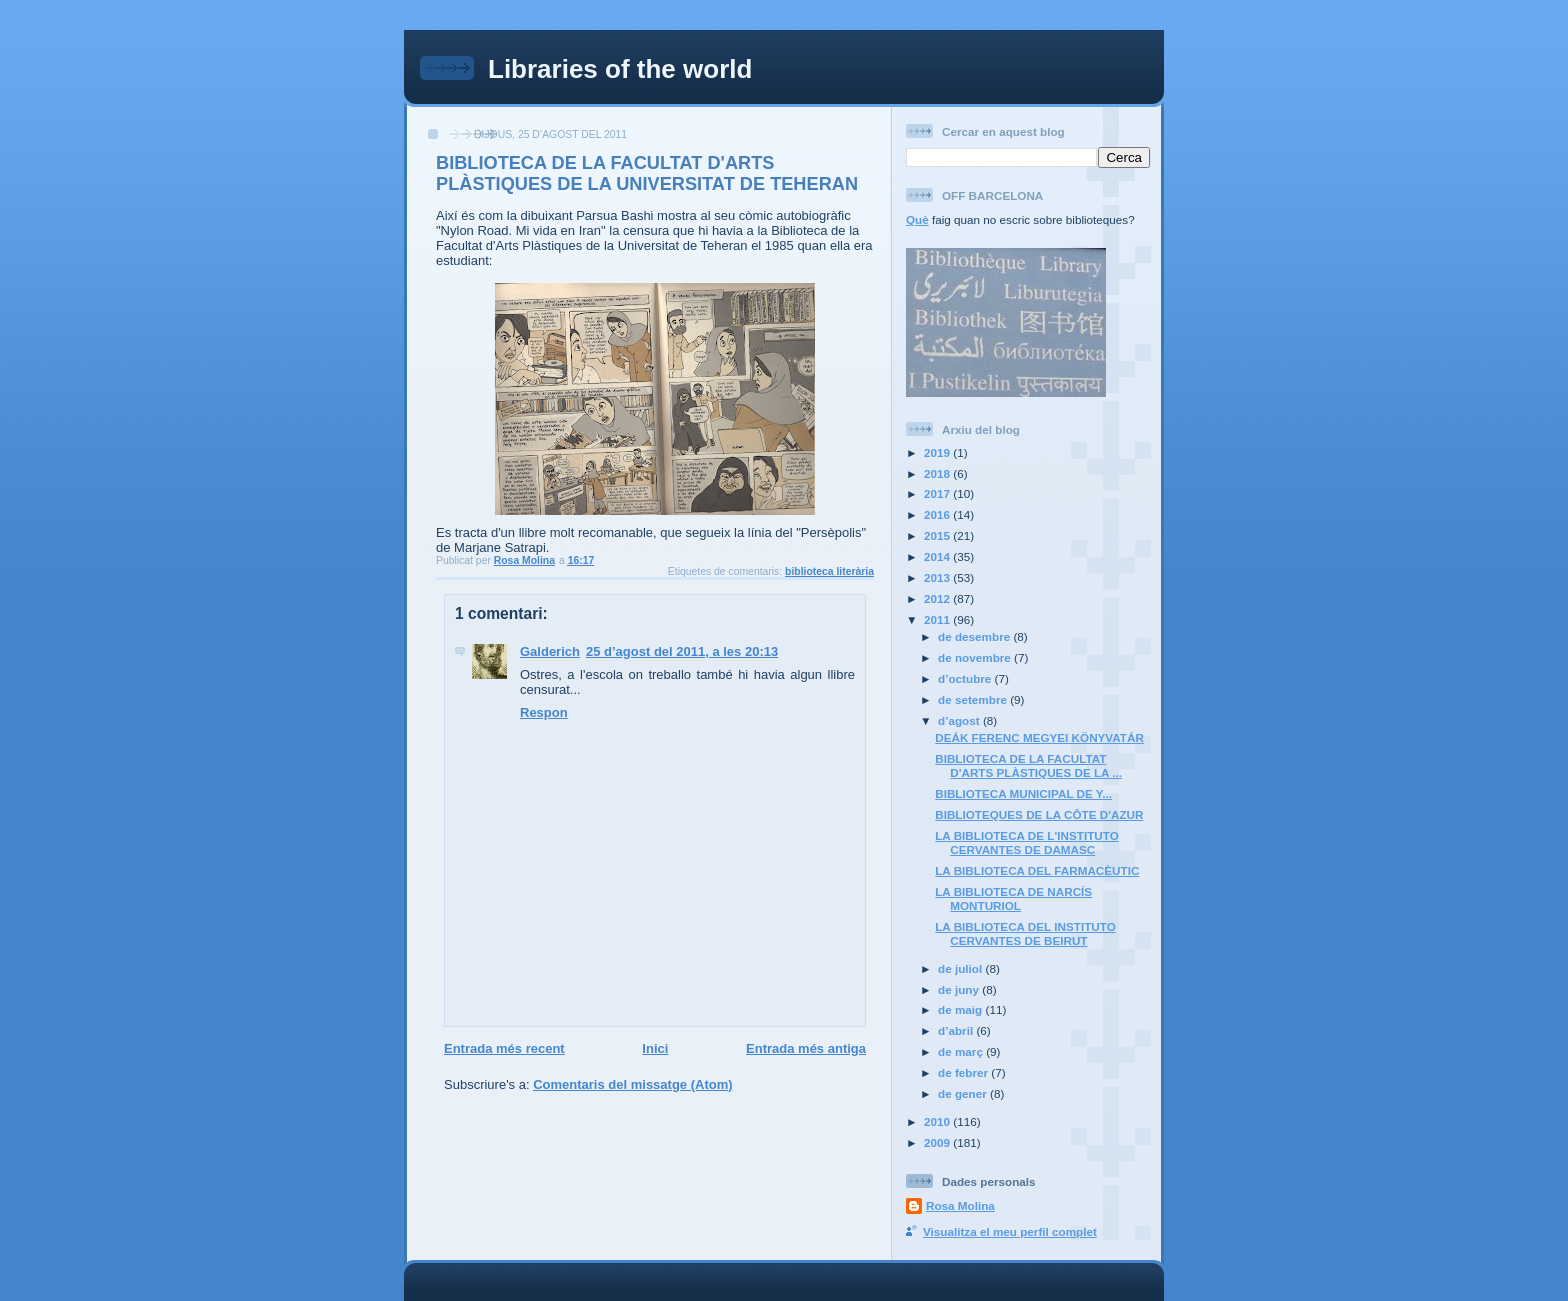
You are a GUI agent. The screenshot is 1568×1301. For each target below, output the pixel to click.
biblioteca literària (829, 571)
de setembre (974, 699)
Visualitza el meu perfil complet (1010, 1231)
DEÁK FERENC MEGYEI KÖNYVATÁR (1039, 737)
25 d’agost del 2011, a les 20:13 (682, 651)
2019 (938, 452)
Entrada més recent (504, 1048)
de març (962, 1051)
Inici (655, 1048)
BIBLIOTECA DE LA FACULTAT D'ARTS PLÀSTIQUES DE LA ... (1028, 765)
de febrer (964, 1072)
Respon (544, 712)
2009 (938, 1142)
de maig (961, 1009)
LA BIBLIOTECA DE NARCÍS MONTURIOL (1013, 898)
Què (917, 219)
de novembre (976, 657)
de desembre (975, 636)
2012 (938, 598)
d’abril (957, 1030)
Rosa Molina (960, 1205)
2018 (938, 473)
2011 (938, 619)
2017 (938, 493)
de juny (960, 989)
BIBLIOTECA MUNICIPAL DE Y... (1023, 793)
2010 (938, 1121)
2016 (938, 514)
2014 (938, 556)
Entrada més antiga (806, 1048)
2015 (938, 535)
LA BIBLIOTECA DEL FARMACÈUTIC (1037, 870)
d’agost (960, 720)
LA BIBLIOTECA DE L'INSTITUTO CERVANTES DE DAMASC (1027, 842)
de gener (964, 1093)
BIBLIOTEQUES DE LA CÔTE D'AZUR (1039, 814)
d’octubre (966, 678)
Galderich (550, 651)
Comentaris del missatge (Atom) (632, 1084)
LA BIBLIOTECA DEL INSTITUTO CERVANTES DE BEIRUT (1025, 933)
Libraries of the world (620, 69)
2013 (938, 577)
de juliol (961, 968)
